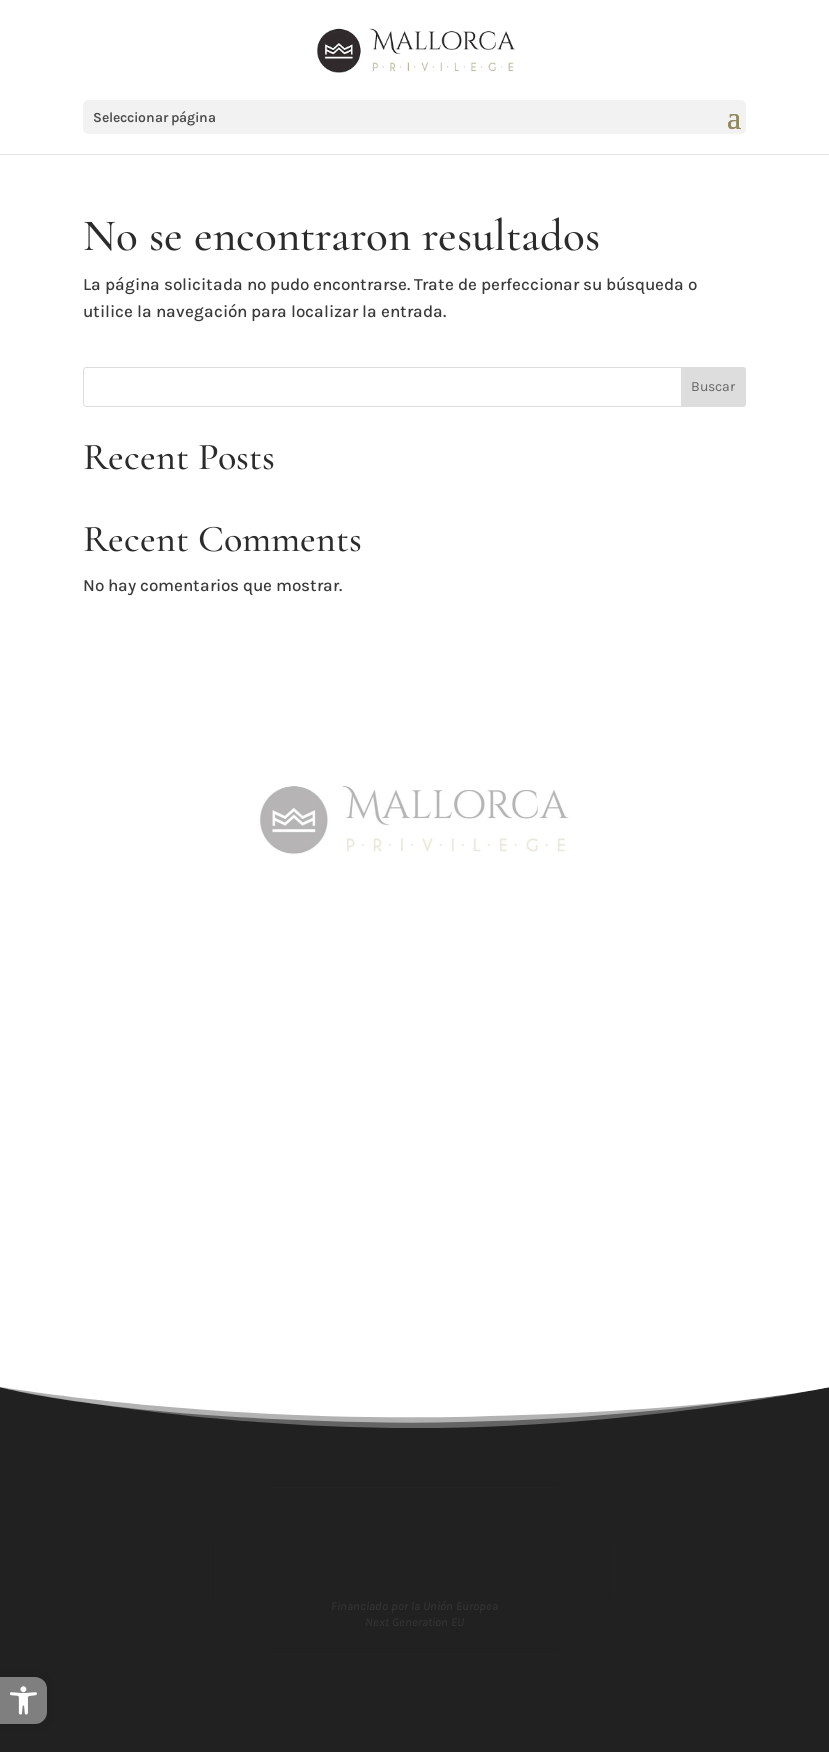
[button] (23, 1700)
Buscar (713, 386)
